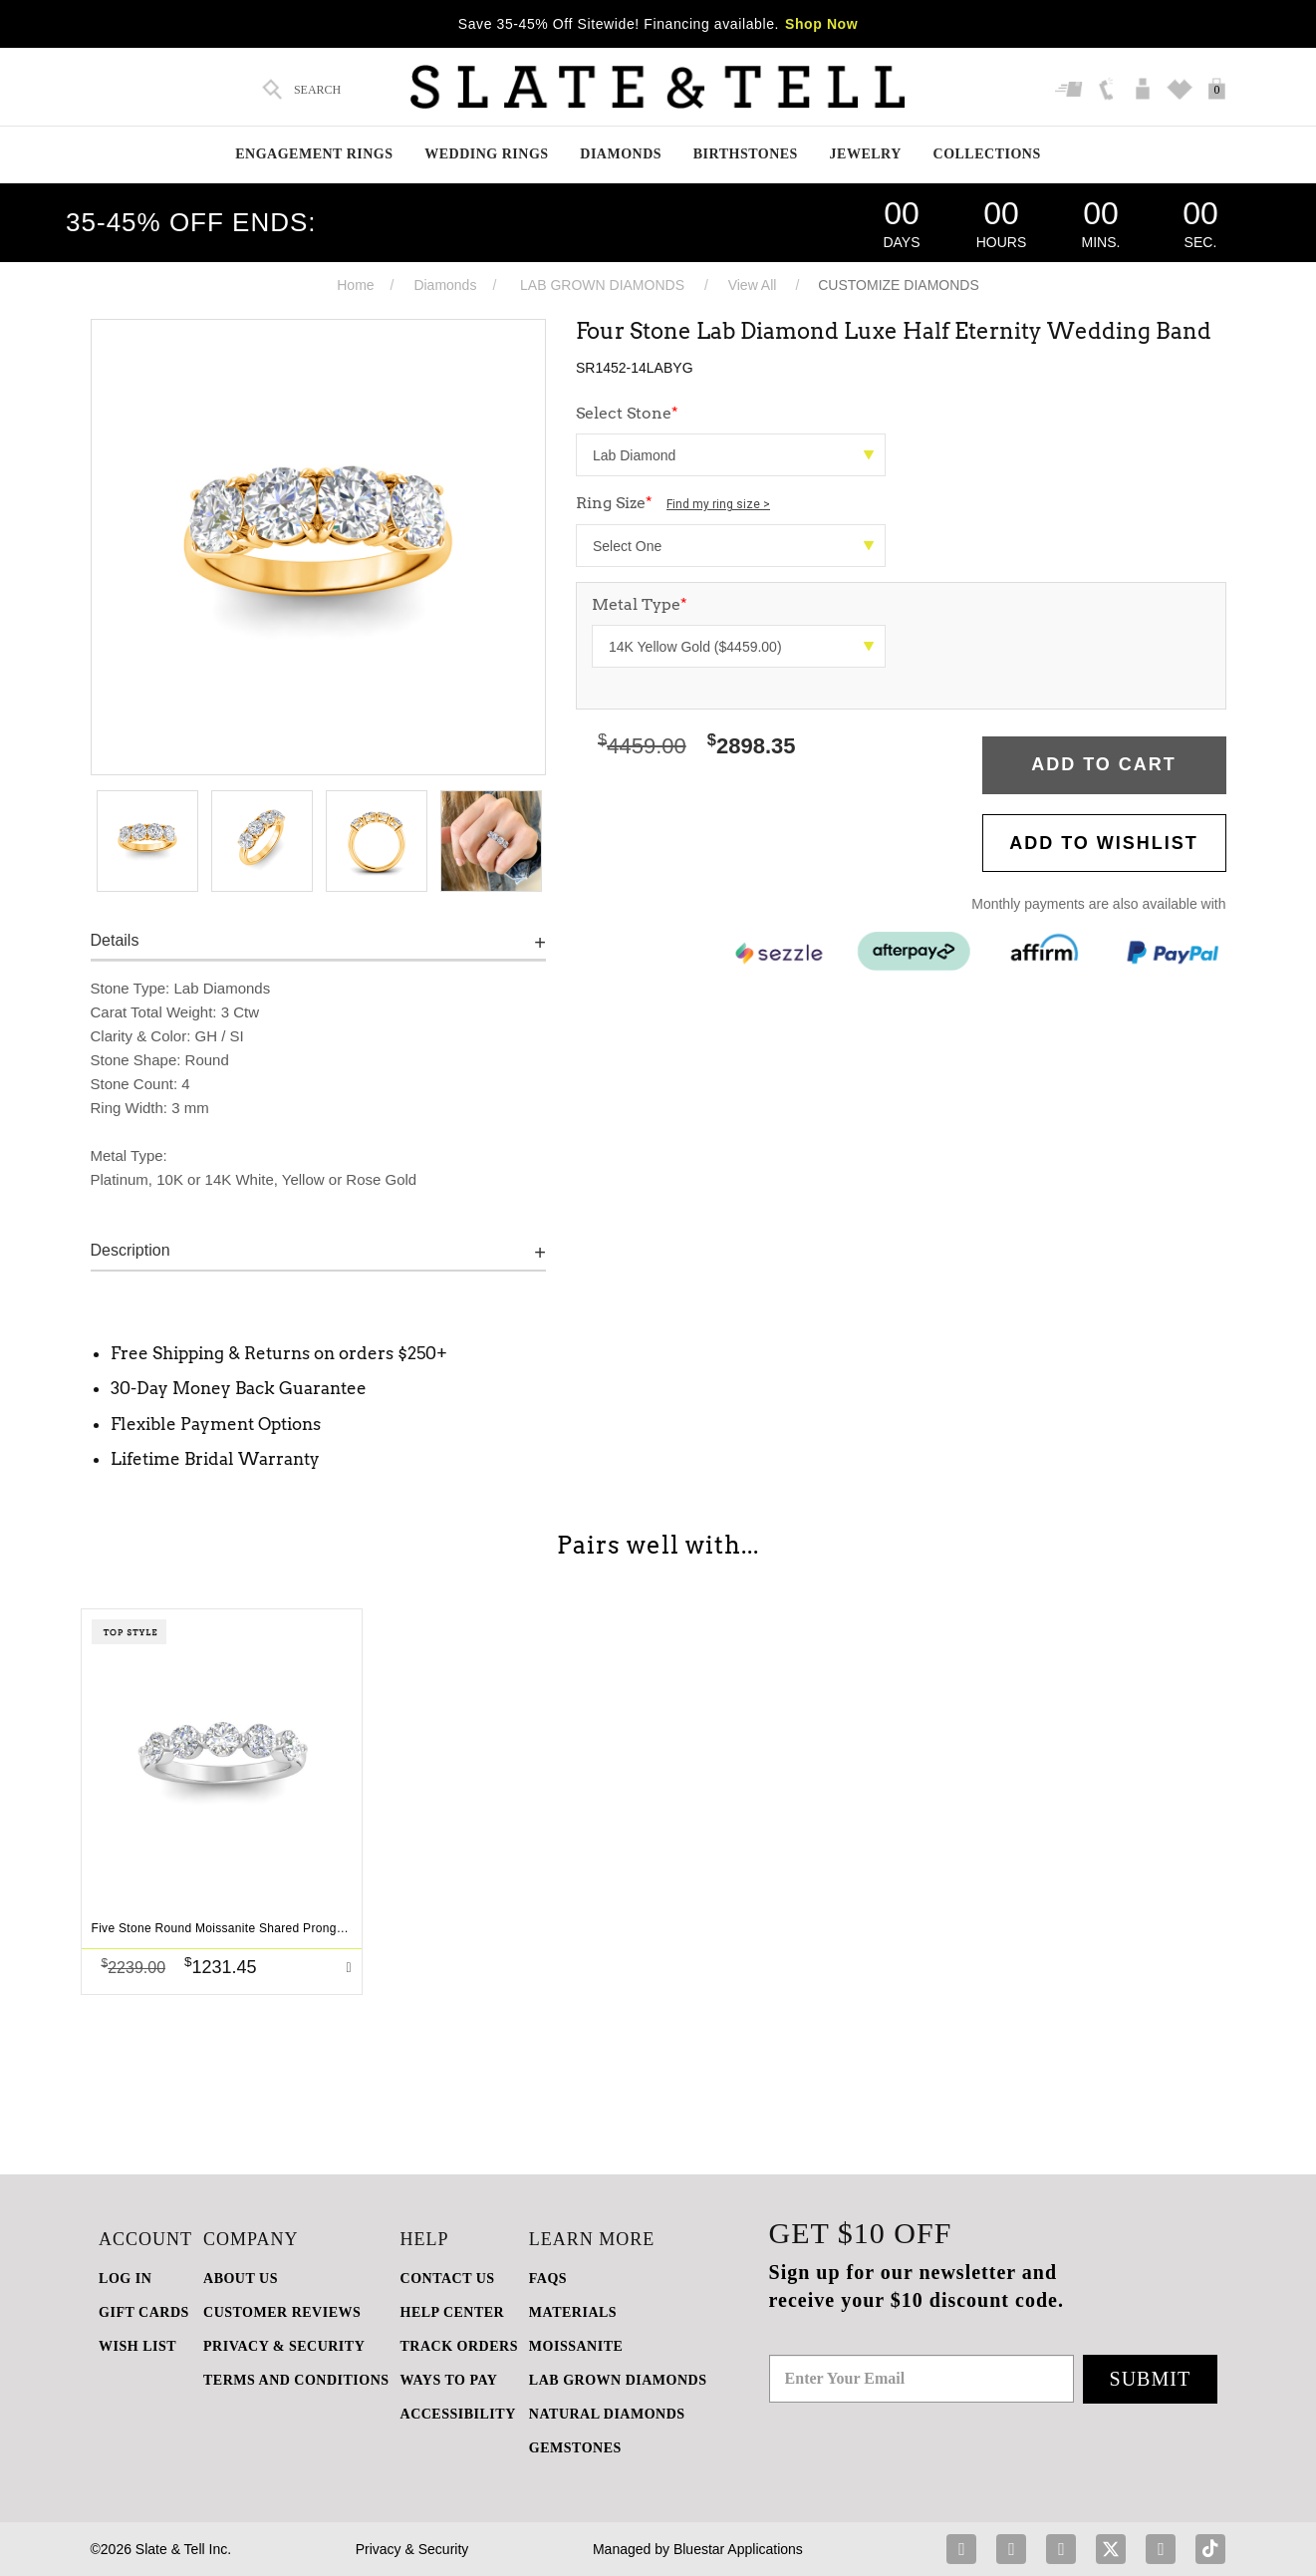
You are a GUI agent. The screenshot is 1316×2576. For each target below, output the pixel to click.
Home (355, 285)
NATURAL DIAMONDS (607, 2414)
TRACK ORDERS (459, 2346)
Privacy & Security (412, 2549)
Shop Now (821, 24)
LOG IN (125, 2278)
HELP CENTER (452, 2312)
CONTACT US (447, 2278)
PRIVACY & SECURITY (284, 2346)
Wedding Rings (486, 153)
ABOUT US (240, 2278)
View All (752, 285)
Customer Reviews (282, 2312)
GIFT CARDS (144, 2312)
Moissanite (576, 2346)
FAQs (548, 2278)
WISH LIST (137, 2346)
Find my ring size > (718, 504)
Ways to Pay (449, 2380)
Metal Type (639, 604)
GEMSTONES (575, 2447)
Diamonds (620, 153)
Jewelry (866, 153)
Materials (573, 2312)
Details (115, 940)
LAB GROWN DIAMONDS (602, 285)
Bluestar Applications (738, 2549)
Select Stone (627, 413)
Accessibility (458, 2414)
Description (130, 1250)
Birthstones (745, 153)
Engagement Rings (314, 153)
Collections (987, 153)
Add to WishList (1103, 843)
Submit (1150, 2379)
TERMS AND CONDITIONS (296, 2380)
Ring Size (673, 502)
